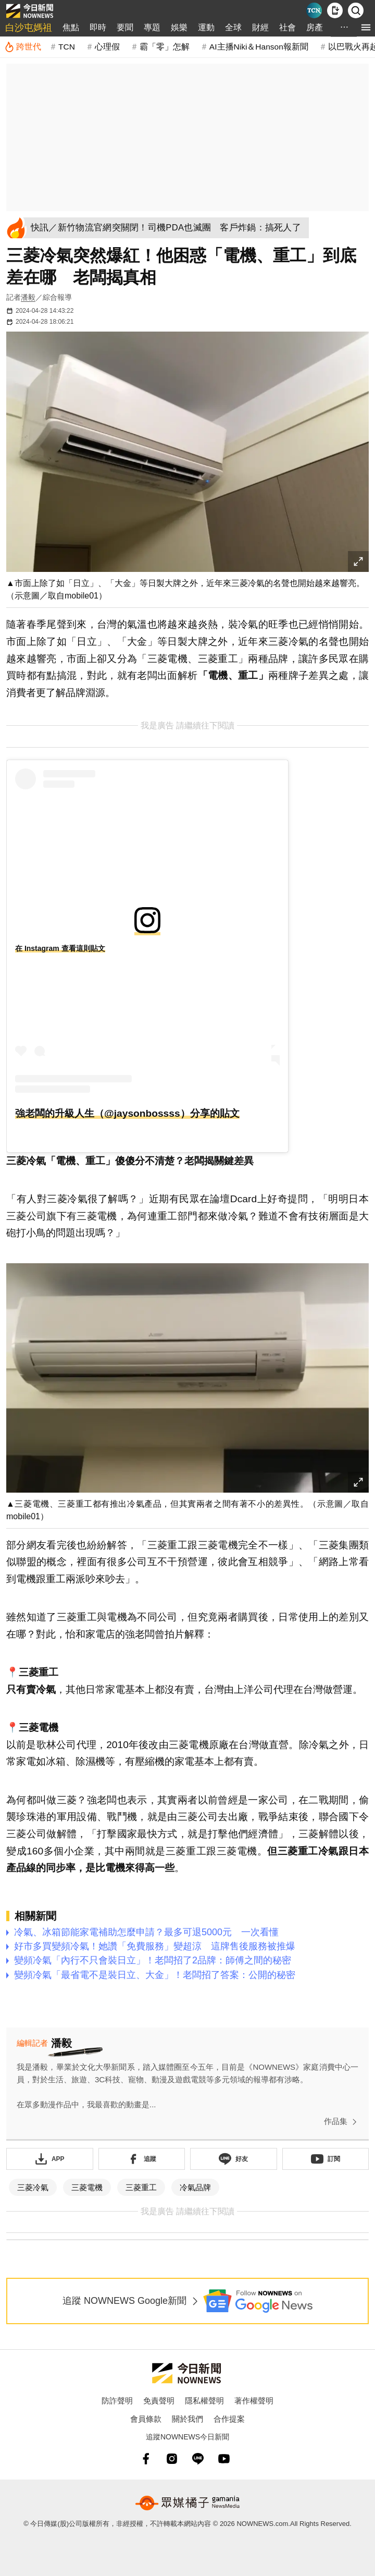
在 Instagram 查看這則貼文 (60, 948)
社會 (287, 27)
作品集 (342, 2122)
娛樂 (179, 27)
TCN (66, 46)
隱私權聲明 (204, 2400)
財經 (260, 27)
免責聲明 (158, 2400)
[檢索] (356, 10)
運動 (206, 27)
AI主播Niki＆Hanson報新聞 (258, 46)
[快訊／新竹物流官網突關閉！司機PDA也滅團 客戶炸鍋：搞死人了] (170, 227)
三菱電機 (87, 2187)
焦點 (71, 27)
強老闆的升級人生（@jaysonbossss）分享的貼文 (127, 1113)
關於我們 (187, 2419)
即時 (98, 27)
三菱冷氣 (32, 2187)
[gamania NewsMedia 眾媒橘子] (187, 2503)
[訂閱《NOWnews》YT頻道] (325, 2159)
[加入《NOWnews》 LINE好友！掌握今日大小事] (233, 2159)
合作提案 (229, 2419)
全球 (233, 27)
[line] (198, 2458)
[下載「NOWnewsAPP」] (49, 2159)
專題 (152, 27)
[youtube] (224, 2458)
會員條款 (145, 2419)
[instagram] (171, 2458)
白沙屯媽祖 (28, 27)
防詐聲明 (117, 2400)
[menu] (366, 27)
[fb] (145, 2458)
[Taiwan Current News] (314, 10)
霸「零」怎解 (165, 46)
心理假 (107, 46)
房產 (314, 27)
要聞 (125, 27)
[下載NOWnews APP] (335, 10)
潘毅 (28, 297)
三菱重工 (141, 2187)
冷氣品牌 (195, 2187)
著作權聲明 (253, 2400)
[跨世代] (22, 46)
